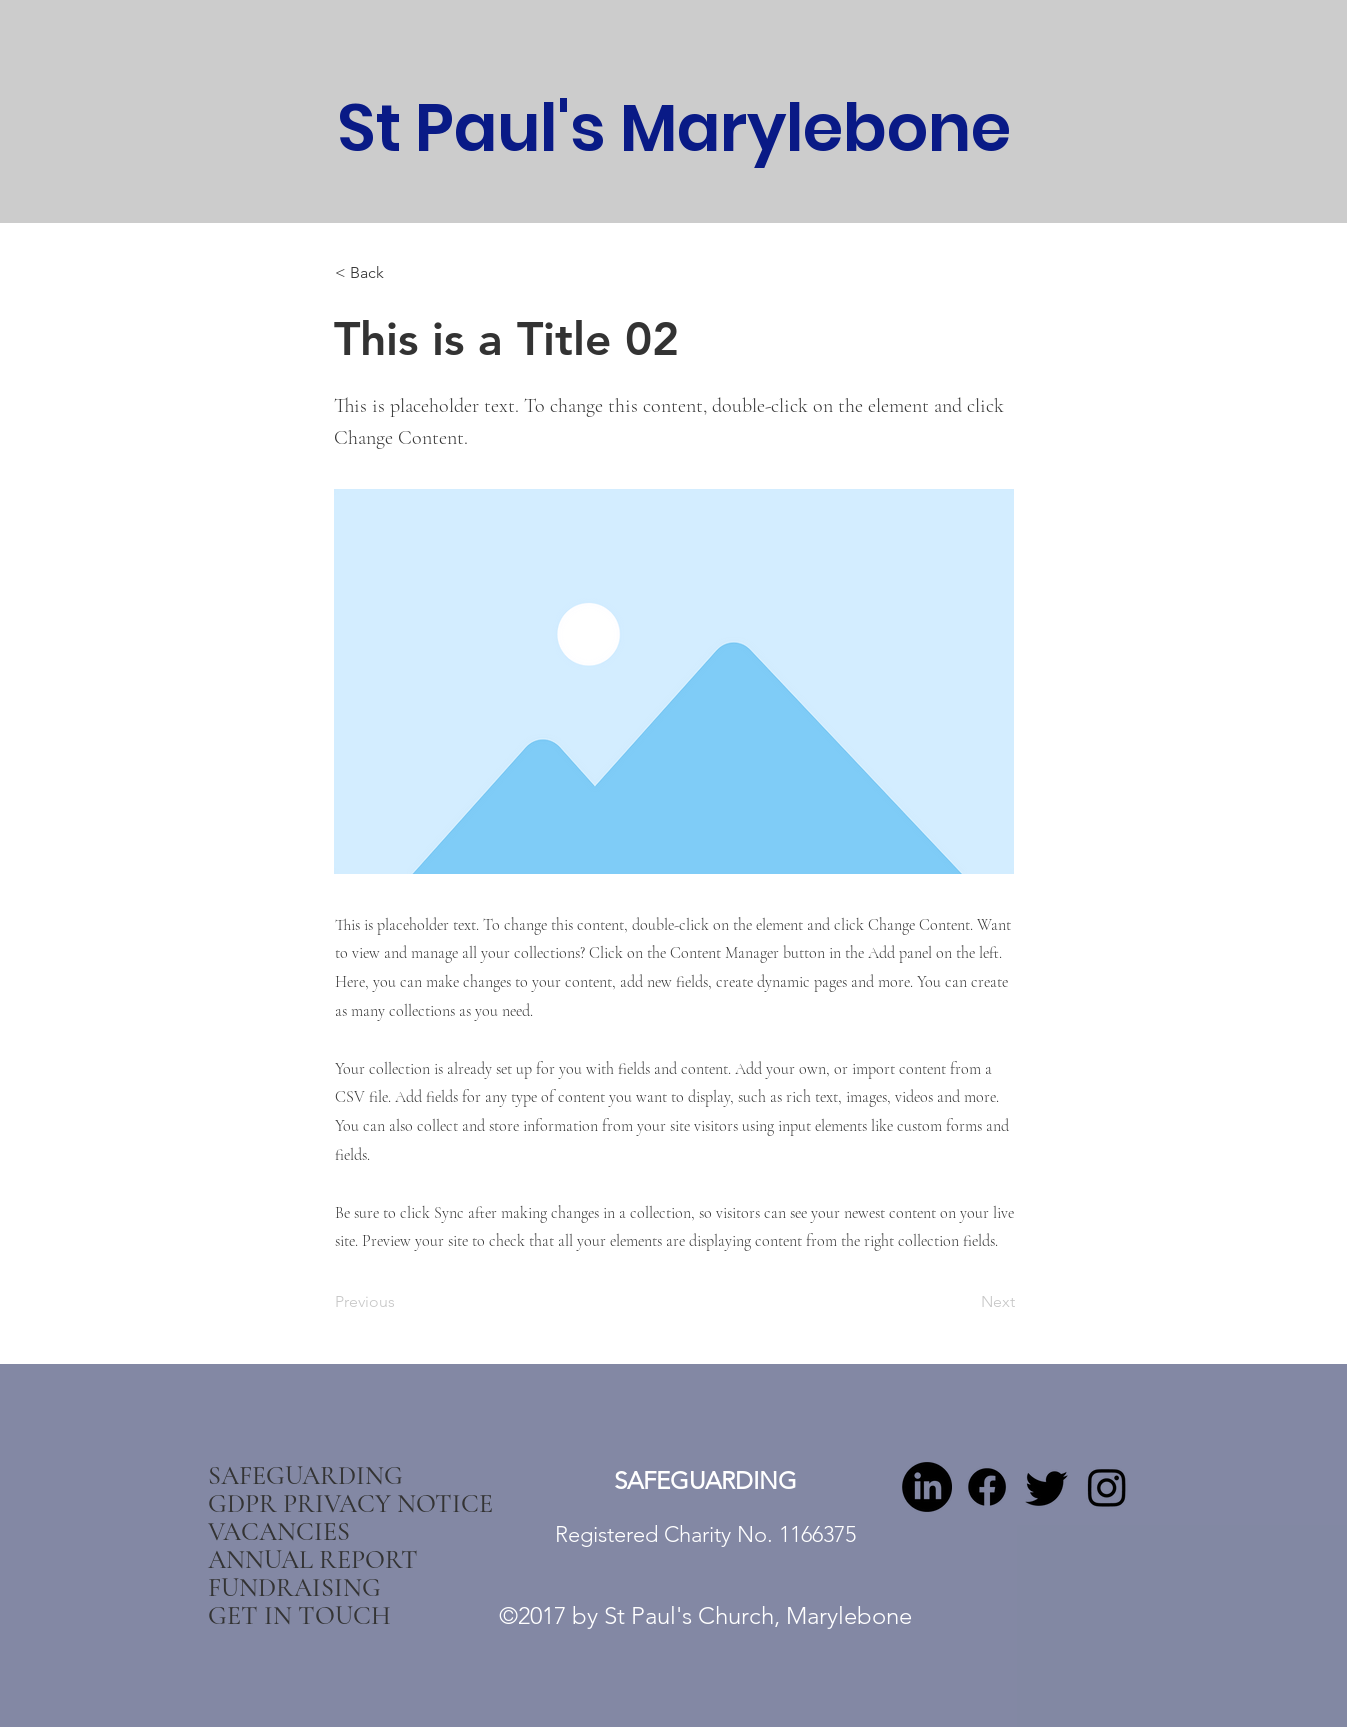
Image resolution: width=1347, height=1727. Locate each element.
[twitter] (1047, 1487)
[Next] (965, 1302)
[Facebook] (987, 1487)
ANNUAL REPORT (313, 1560)
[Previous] (401, 1302)
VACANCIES (279, 1532)
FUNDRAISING (294, 1588)
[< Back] (401, 273)
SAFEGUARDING (305, 1476)
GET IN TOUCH (299, 1616)
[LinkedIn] (927, 1487)
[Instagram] (1107, 1487)
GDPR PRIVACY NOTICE (317, 1504)
